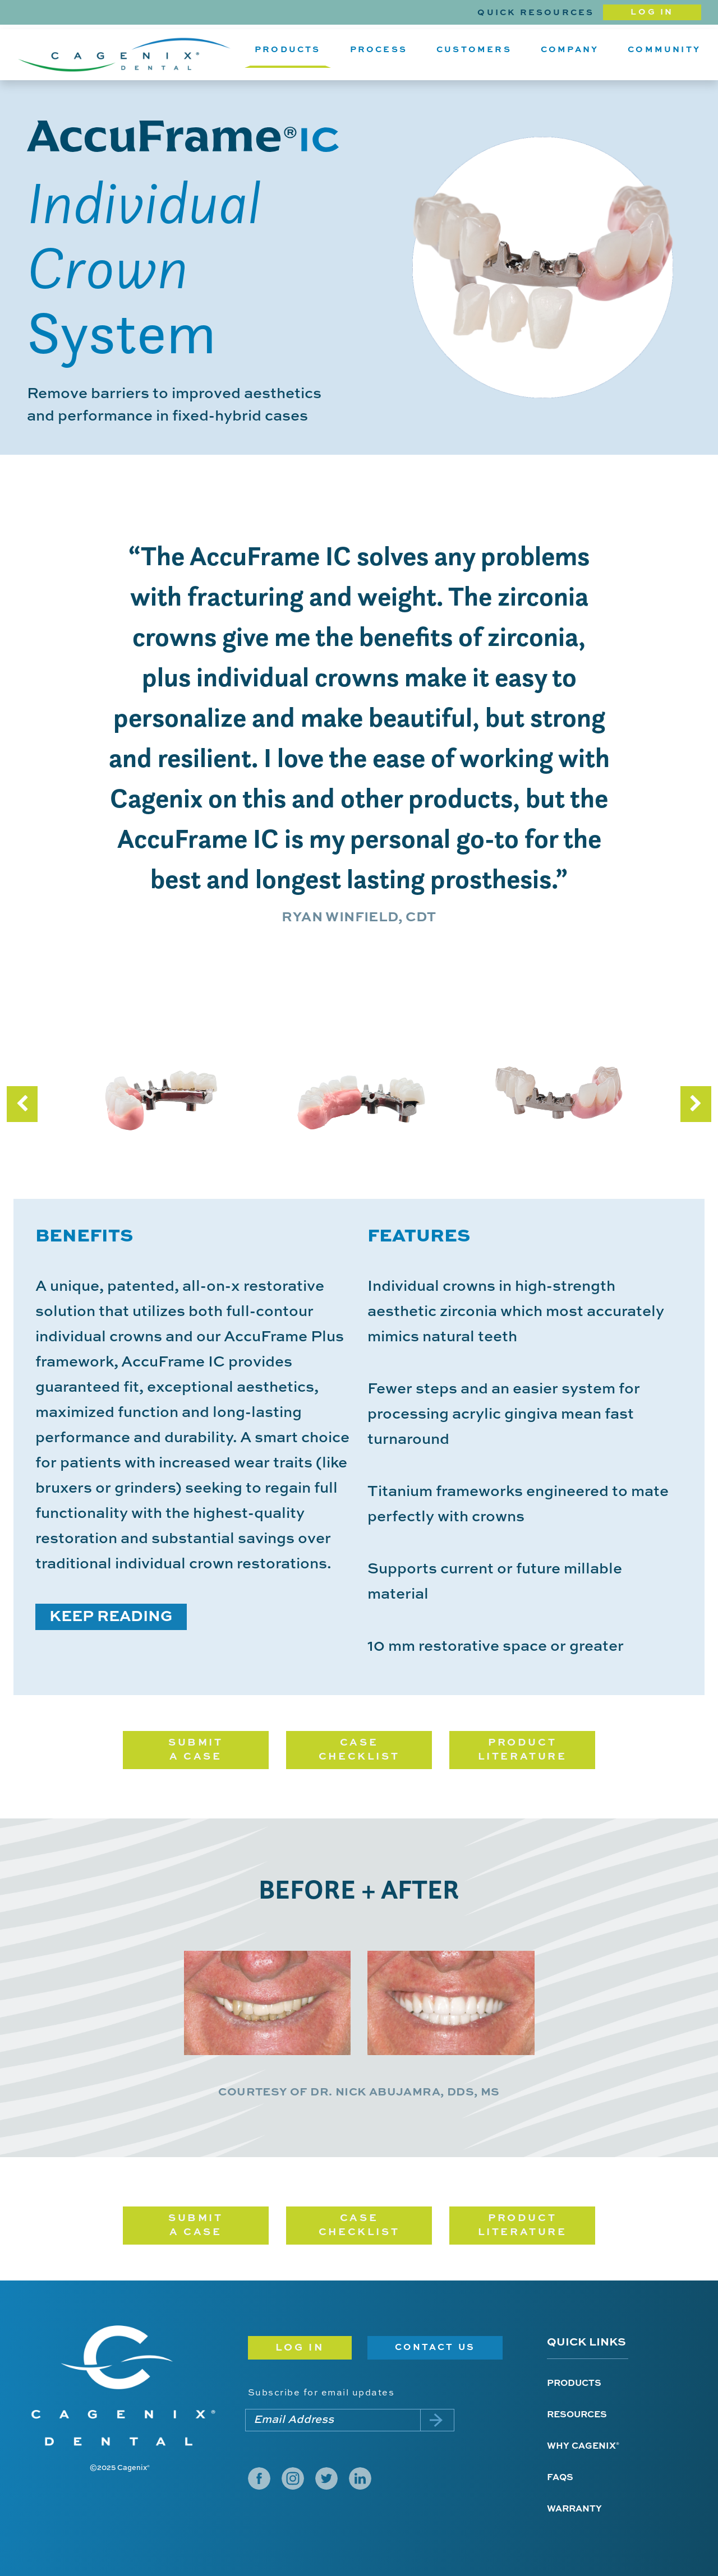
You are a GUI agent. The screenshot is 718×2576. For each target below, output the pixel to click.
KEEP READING (111, 1616)
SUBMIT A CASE (195, 1750)
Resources (577, 2415)
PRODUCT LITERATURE (522, 1750)
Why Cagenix (583, 2446)
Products (288, 49)
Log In (652, 12)
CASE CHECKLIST (359, 1750)
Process (378, 49)
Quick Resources (535, 12)
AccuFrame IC (183, 136)
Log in (300, 2348)
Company (570, 49)
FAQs (560, 2477)
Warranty (574, 2509)
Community (664, 49)
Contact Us (435, 2347)
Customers (474, 49)
